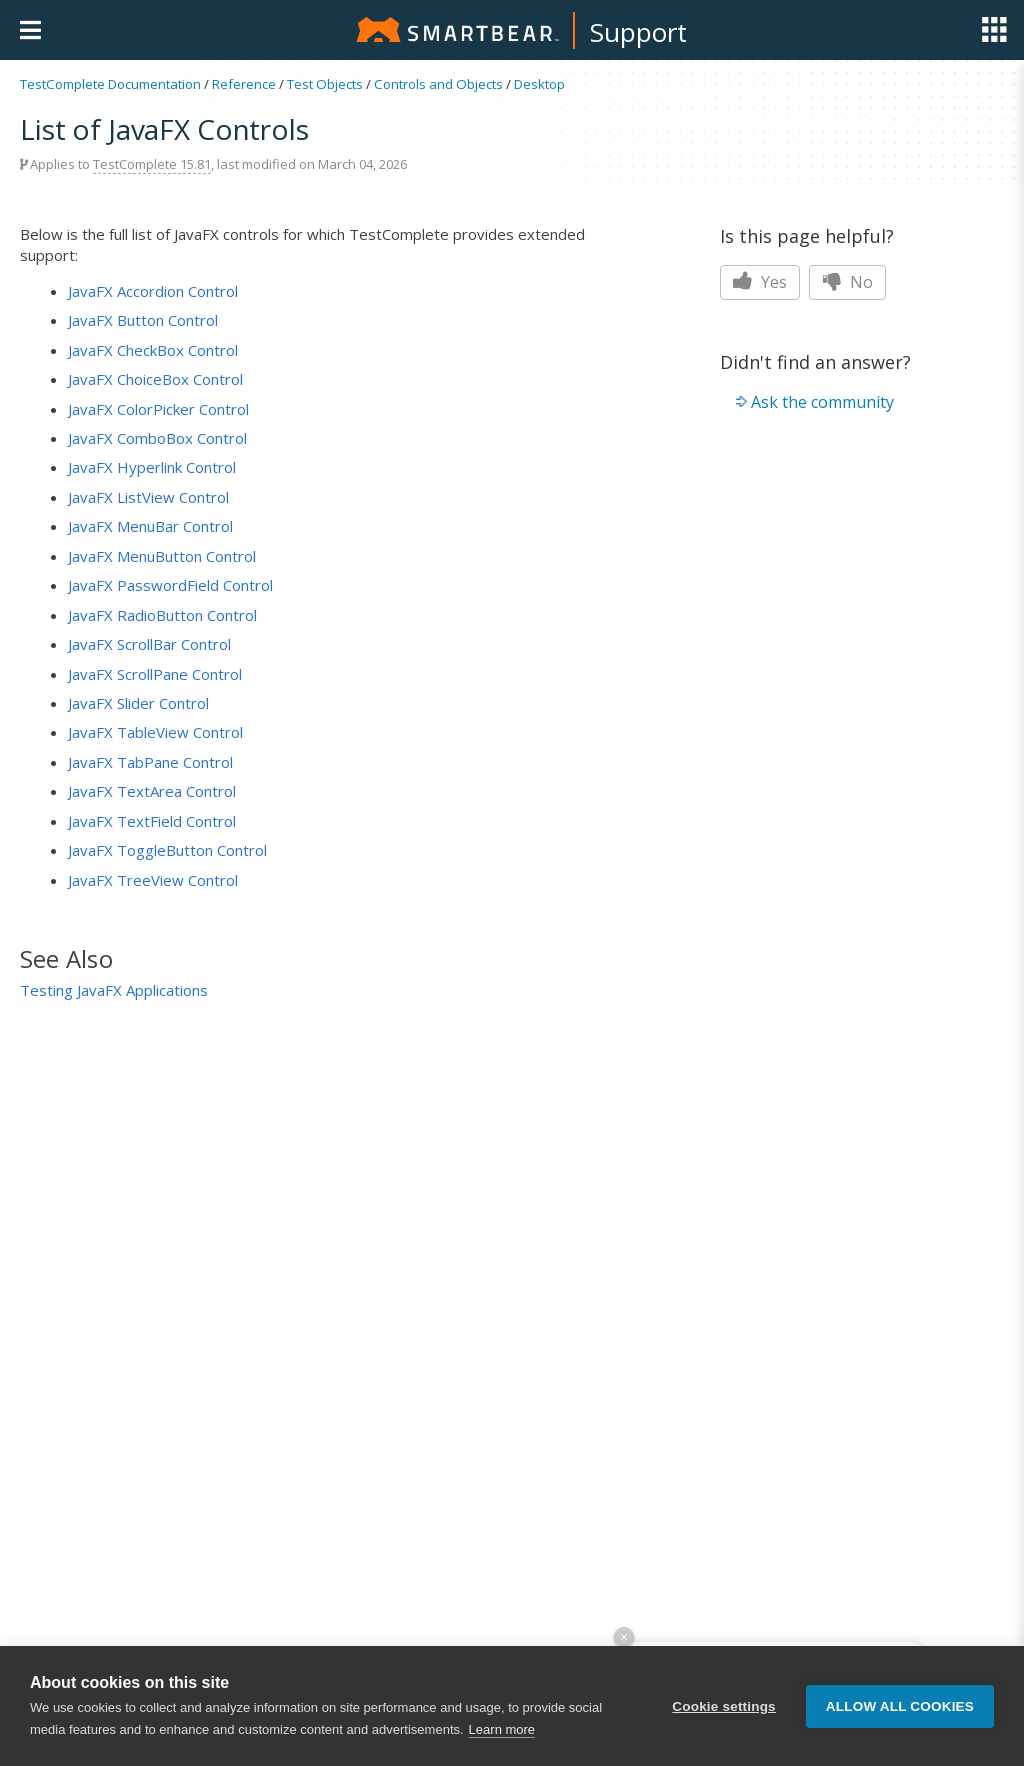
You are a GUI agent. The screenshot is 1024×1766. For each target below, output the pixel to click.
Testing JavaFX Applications (114, 990)
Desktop (539, 84)
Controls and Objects (438, 84)
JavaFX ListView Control (148, 497)
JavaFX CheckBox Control (153, 350)
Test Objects (325, 84)
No (847, 282)
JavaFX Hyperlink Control (152, 467)
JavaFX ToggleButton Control (167, 850)
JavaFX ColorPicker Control (158, 409)
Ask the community (822, 402)
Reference (244, 84)
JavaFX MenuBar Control (150, 526)
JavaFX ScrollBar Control (149, 644)
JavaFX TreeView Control (153, 880)
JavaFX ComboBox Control (157, 438)
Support (638, 32)
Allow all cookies (900, 1706)
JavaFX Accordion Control (153, 291)
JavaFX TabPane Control (150, 762)
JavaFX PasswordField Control (170, 585)
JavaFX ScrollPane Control (155, 674)
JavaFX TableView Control (155, 732)
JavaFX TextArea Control (152, 791)
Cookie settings (724, 1706)
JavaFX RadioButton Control (162, 615)
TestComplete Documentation (110, 84)
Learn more (502, 1729)
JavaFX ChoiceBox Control (155, 379)
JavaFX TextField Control (152, 821)
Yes (760, 282)
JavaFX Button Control (143, 320)
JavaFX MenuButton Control (162, 556)
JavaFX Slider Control (138, 703)
